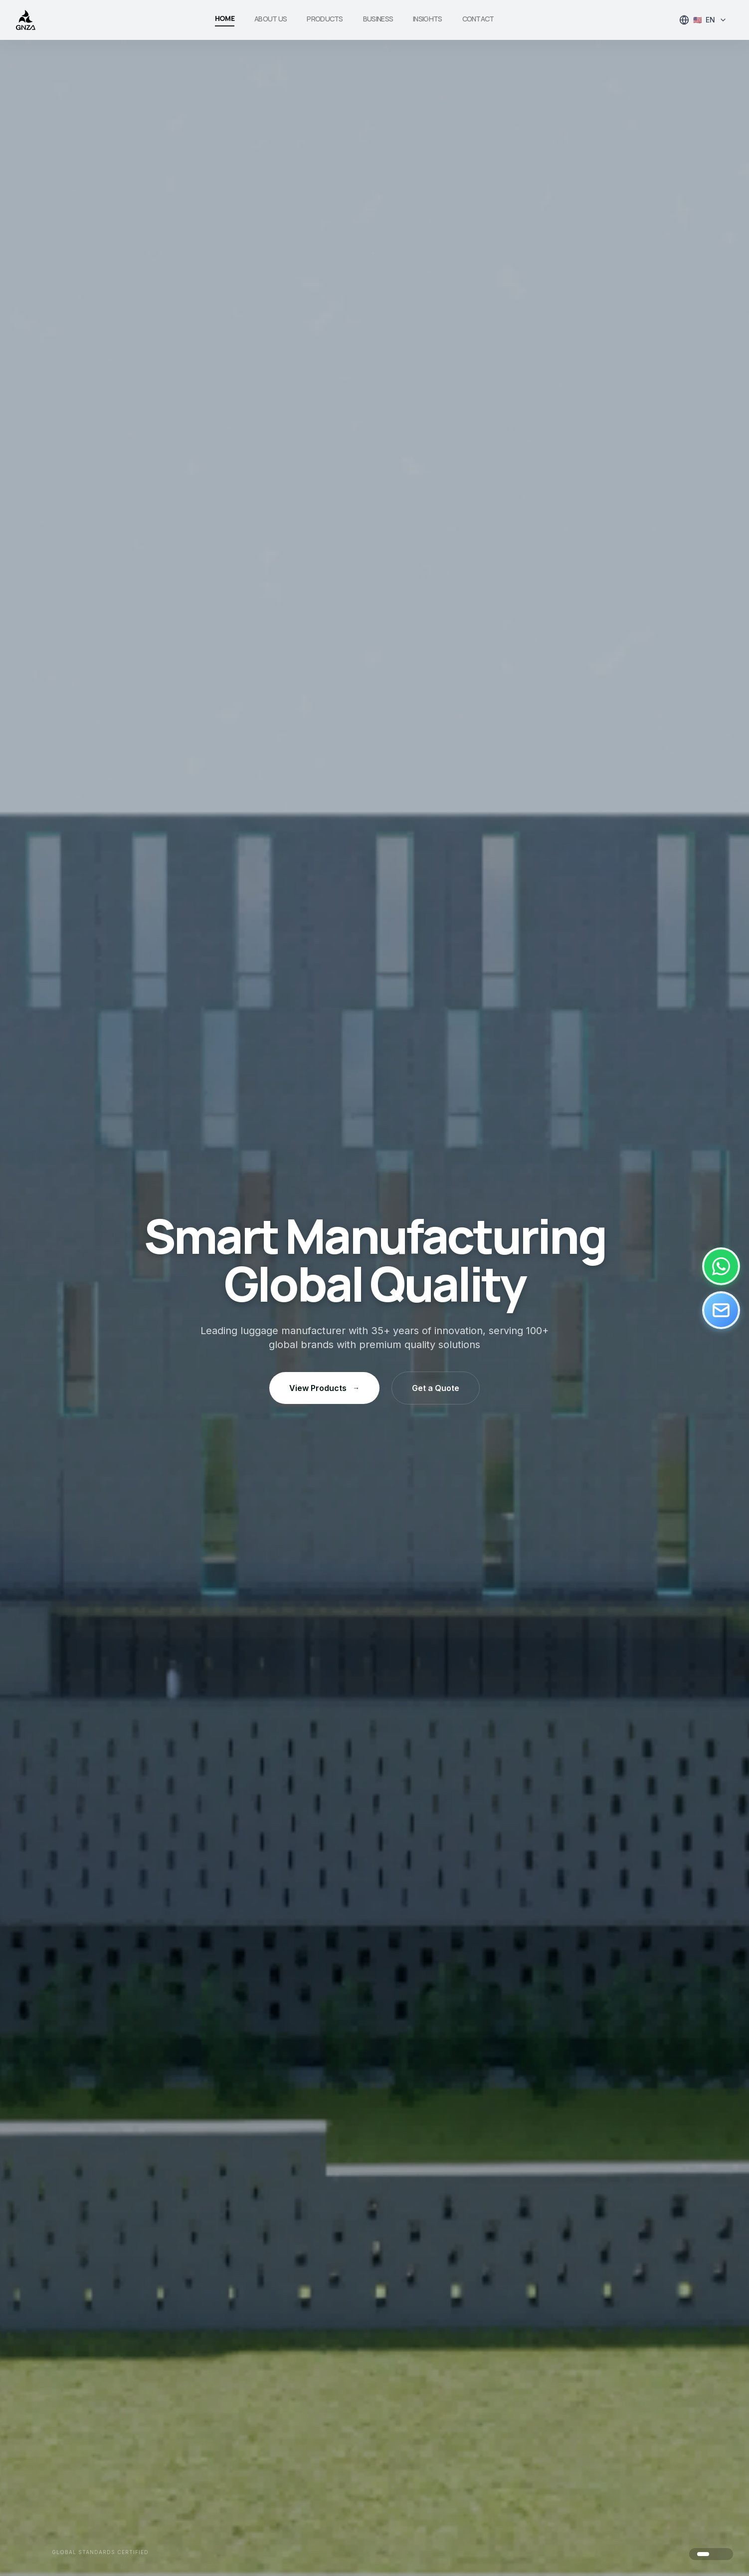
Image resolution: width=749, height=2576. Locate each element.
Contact (478, 18)
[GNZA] (25, 20)
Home (224, 18)
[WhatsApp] (721, 1266)
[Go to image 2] (715, 2554)
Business (378, 18)
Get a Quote (435, 1388)
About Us (270, 18)
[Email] (721, 1310)
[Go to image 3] (723, 2554)
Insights (427, 18)
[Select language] (703, 20)
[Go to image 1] (703, 2554)
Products (325, 18)
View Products (324, 1388)
